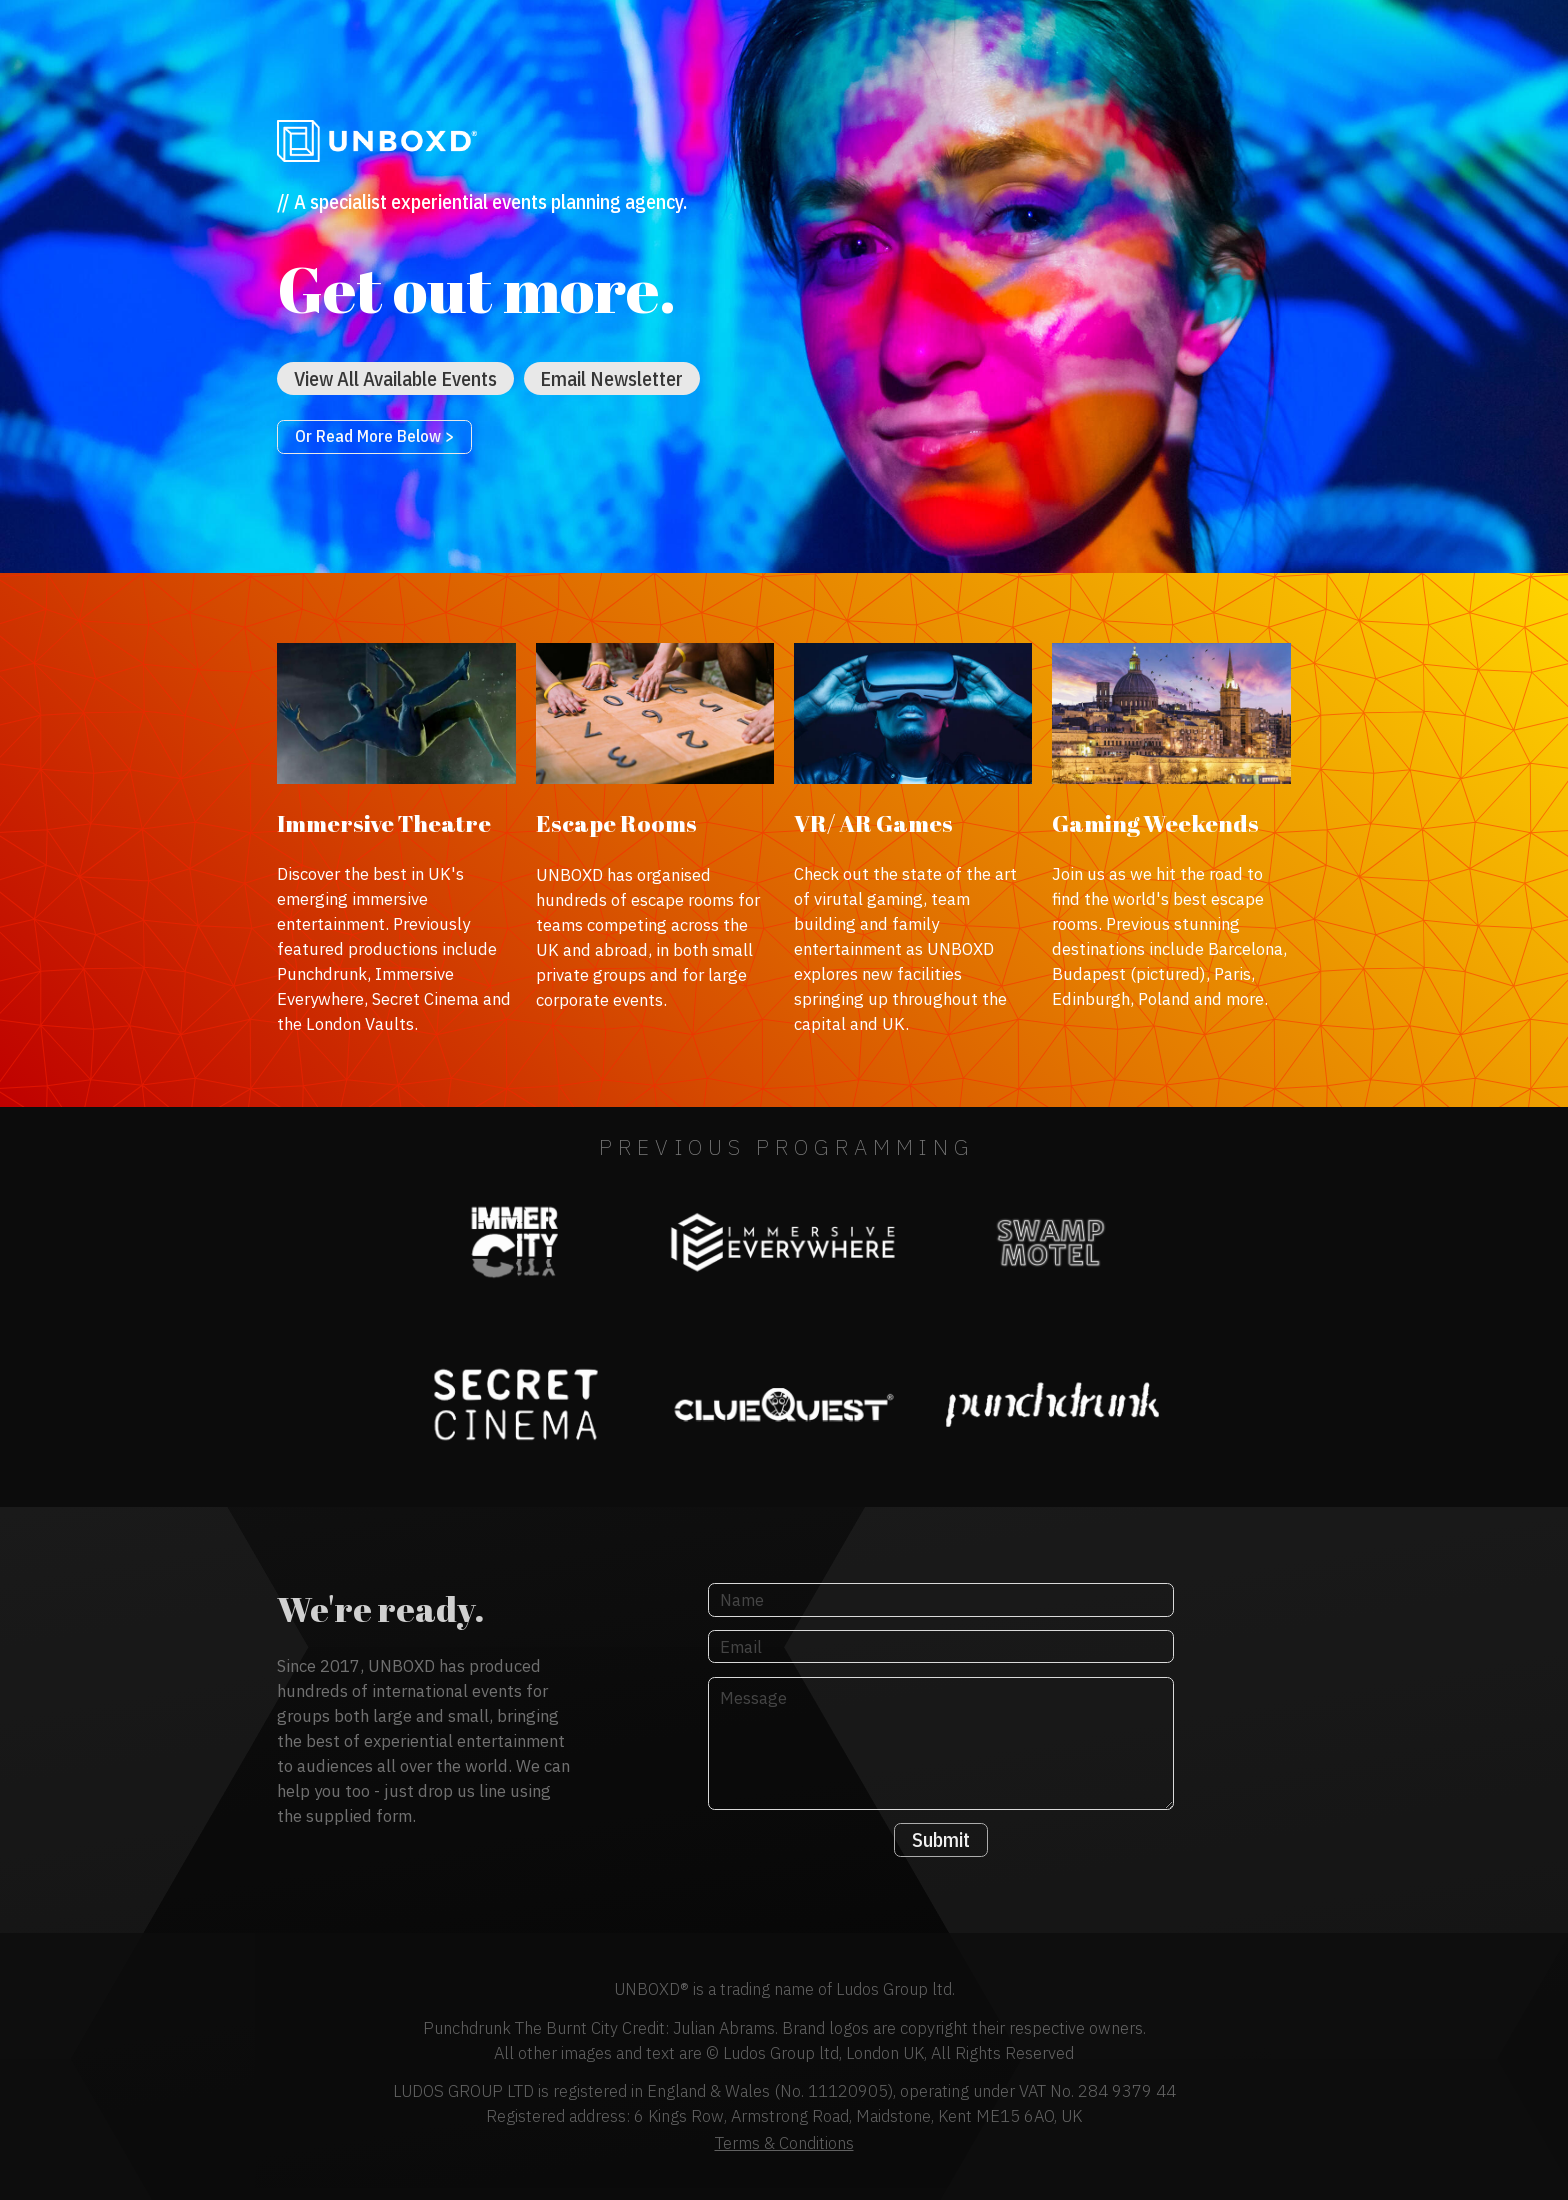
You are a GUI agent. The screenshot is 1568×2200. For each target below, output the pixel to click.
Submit (941, 1839)
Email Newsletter (611, 378)
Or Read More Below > (374, 436)
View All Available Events (395, 378)
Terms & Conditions (784, 2143)
